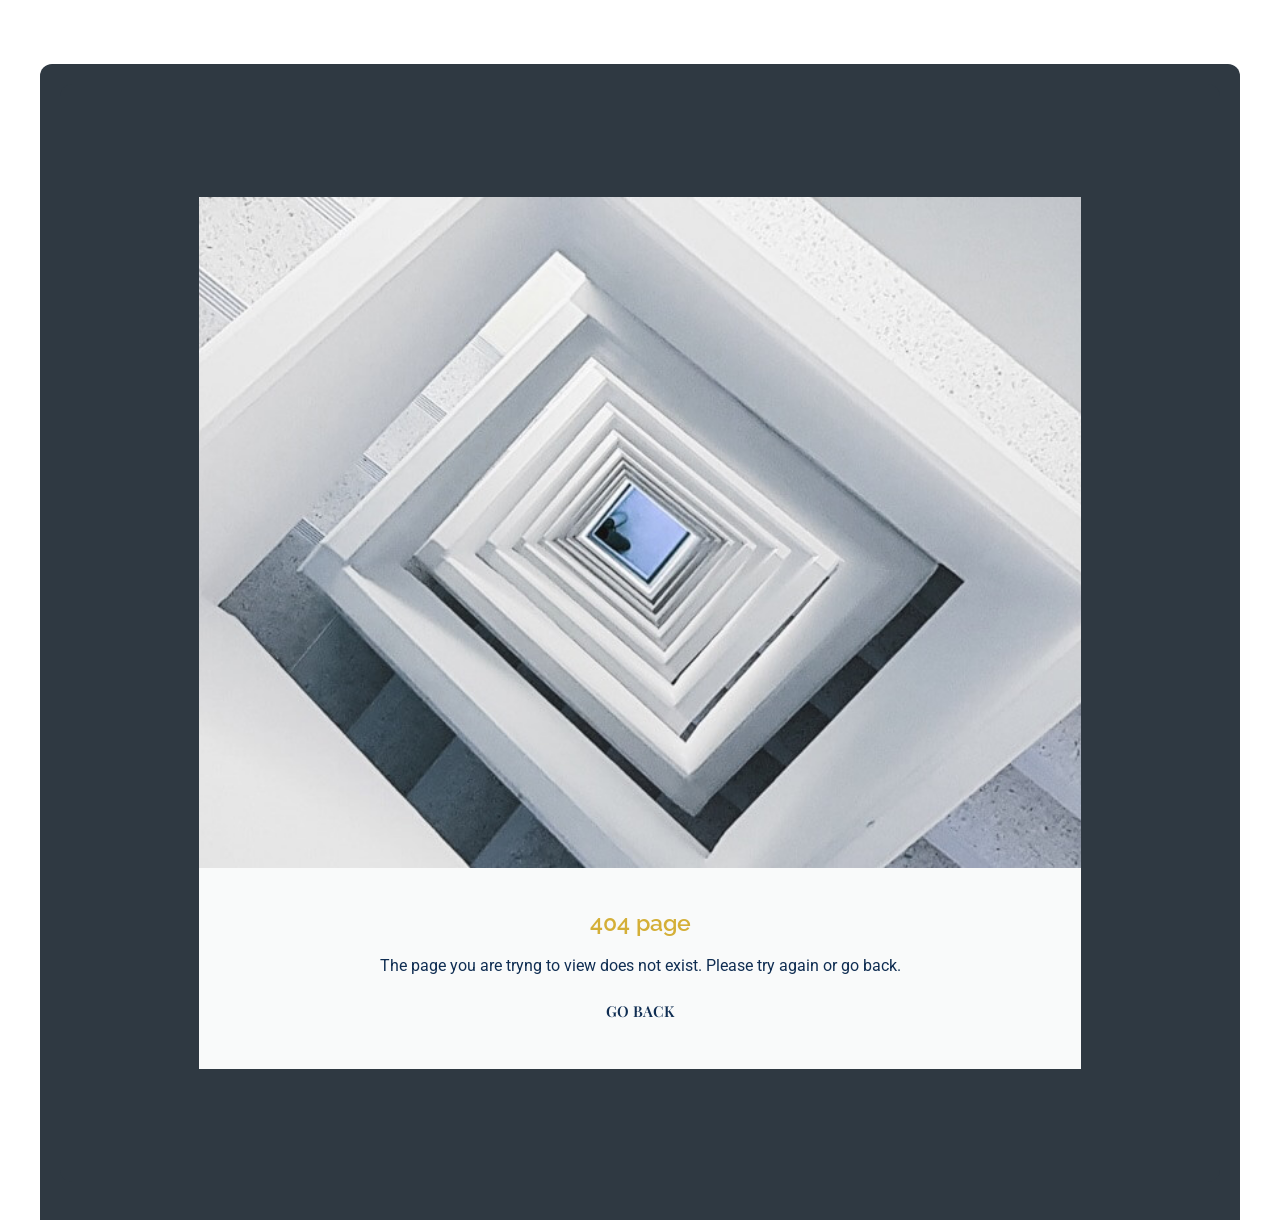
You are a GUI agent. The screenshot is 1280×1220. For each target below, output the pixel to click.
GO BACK (640, 1011)
